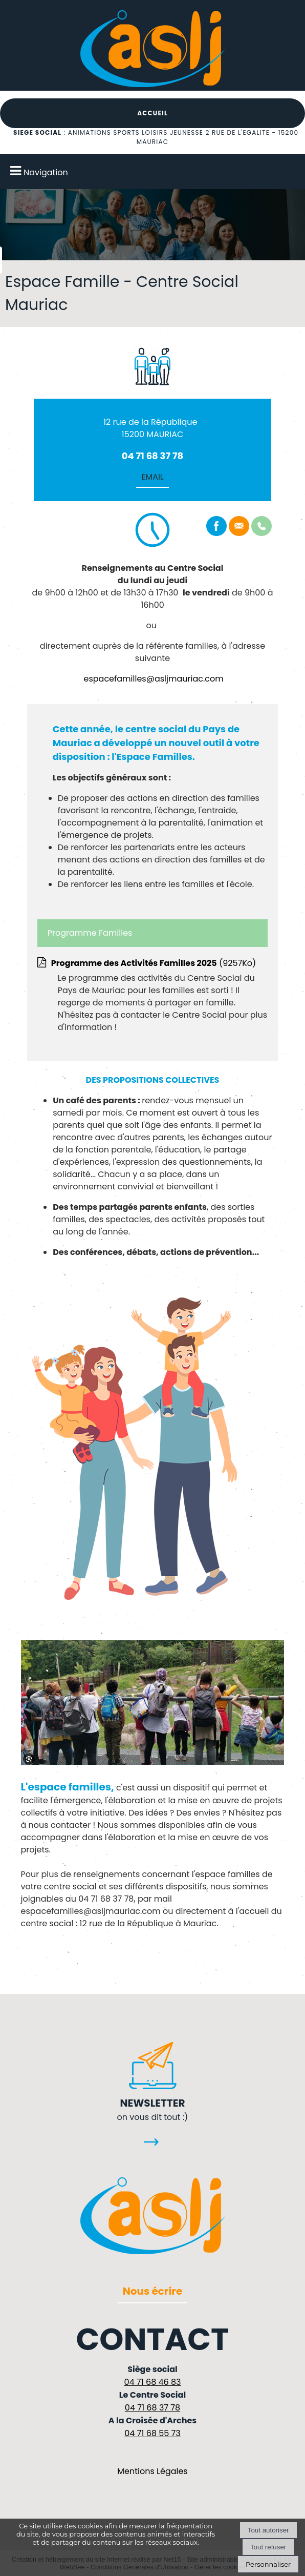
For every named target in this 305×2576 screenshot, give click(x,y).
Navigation (46, 172)
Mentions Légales (152, 2471)
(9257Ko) (153, 963)
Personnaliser (268, 2564)
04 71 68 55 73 (152, 2433)
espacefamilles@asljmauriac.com (154, 679)
